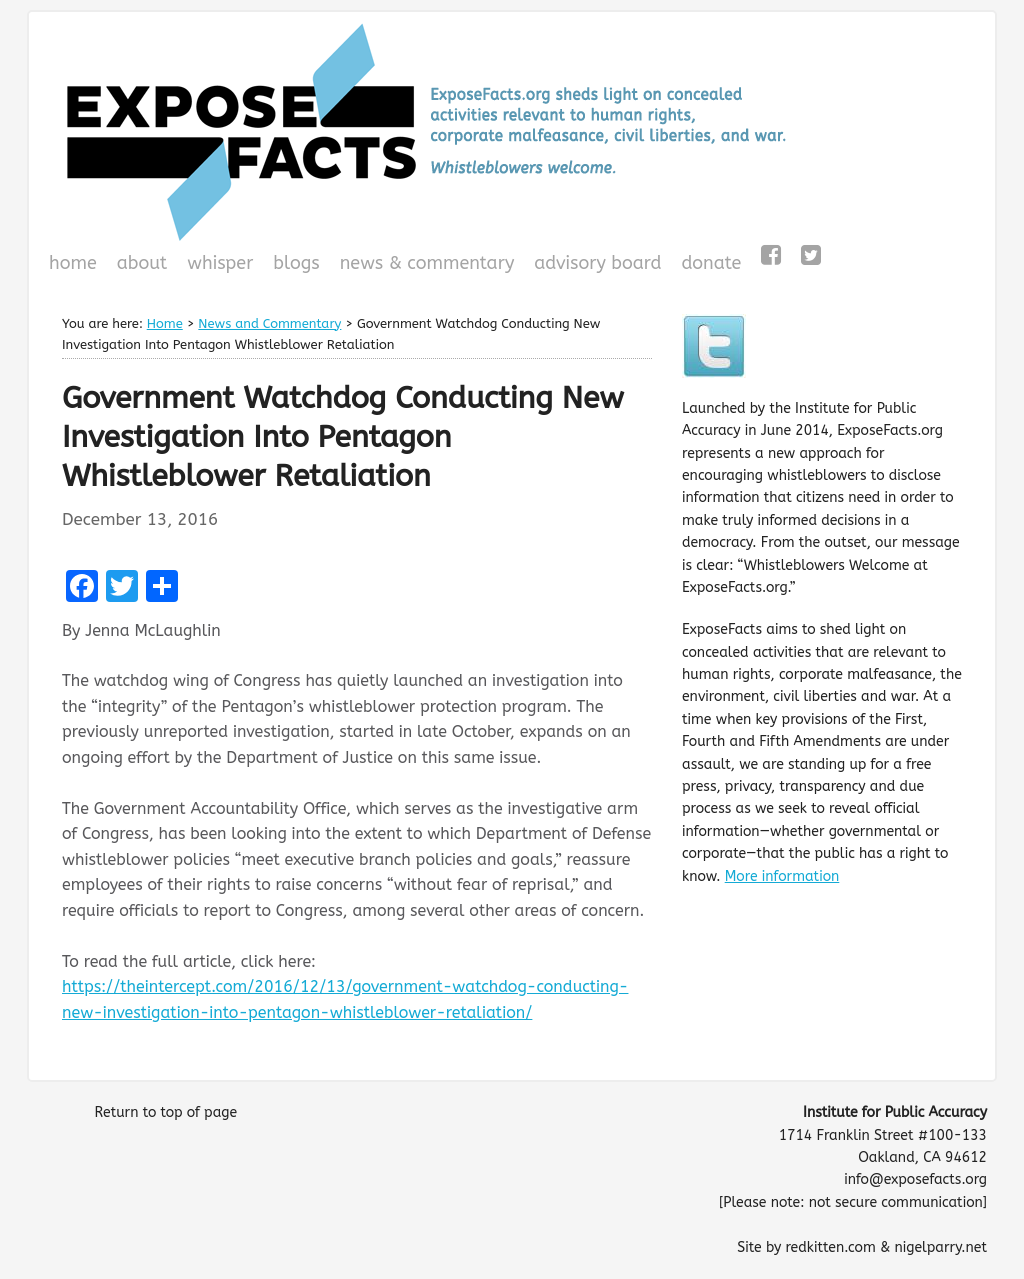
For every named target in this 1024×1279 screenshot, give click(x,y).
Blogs (293, 265)
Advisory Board (597, 263)
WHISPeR (220, 263)
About (142, 263)
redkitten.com (830, 1247)
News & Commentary (427, 263)
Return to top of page (165, 1112)
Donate (708, 265)
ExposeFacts (512, 132)
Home (73, 263)
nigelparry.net (940, 1247)
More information (782, 876)
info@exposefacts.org (915, 1179)
